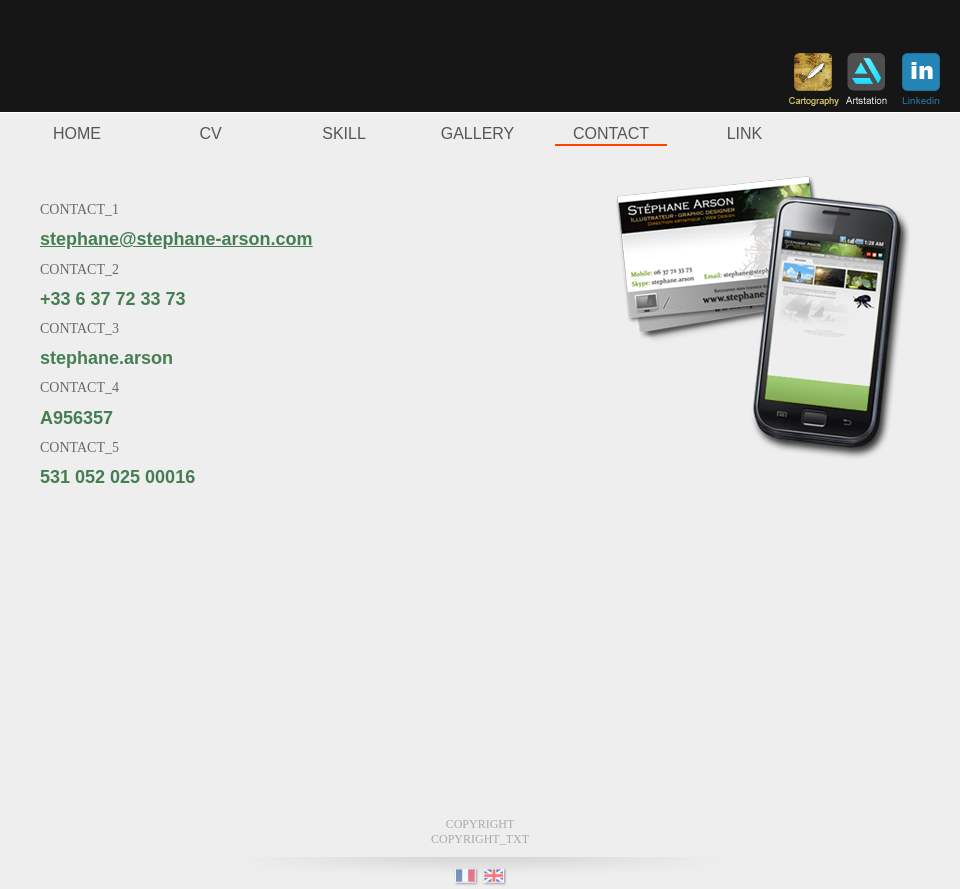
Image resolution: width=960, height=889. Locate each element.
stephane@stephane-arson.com (176, 239)
